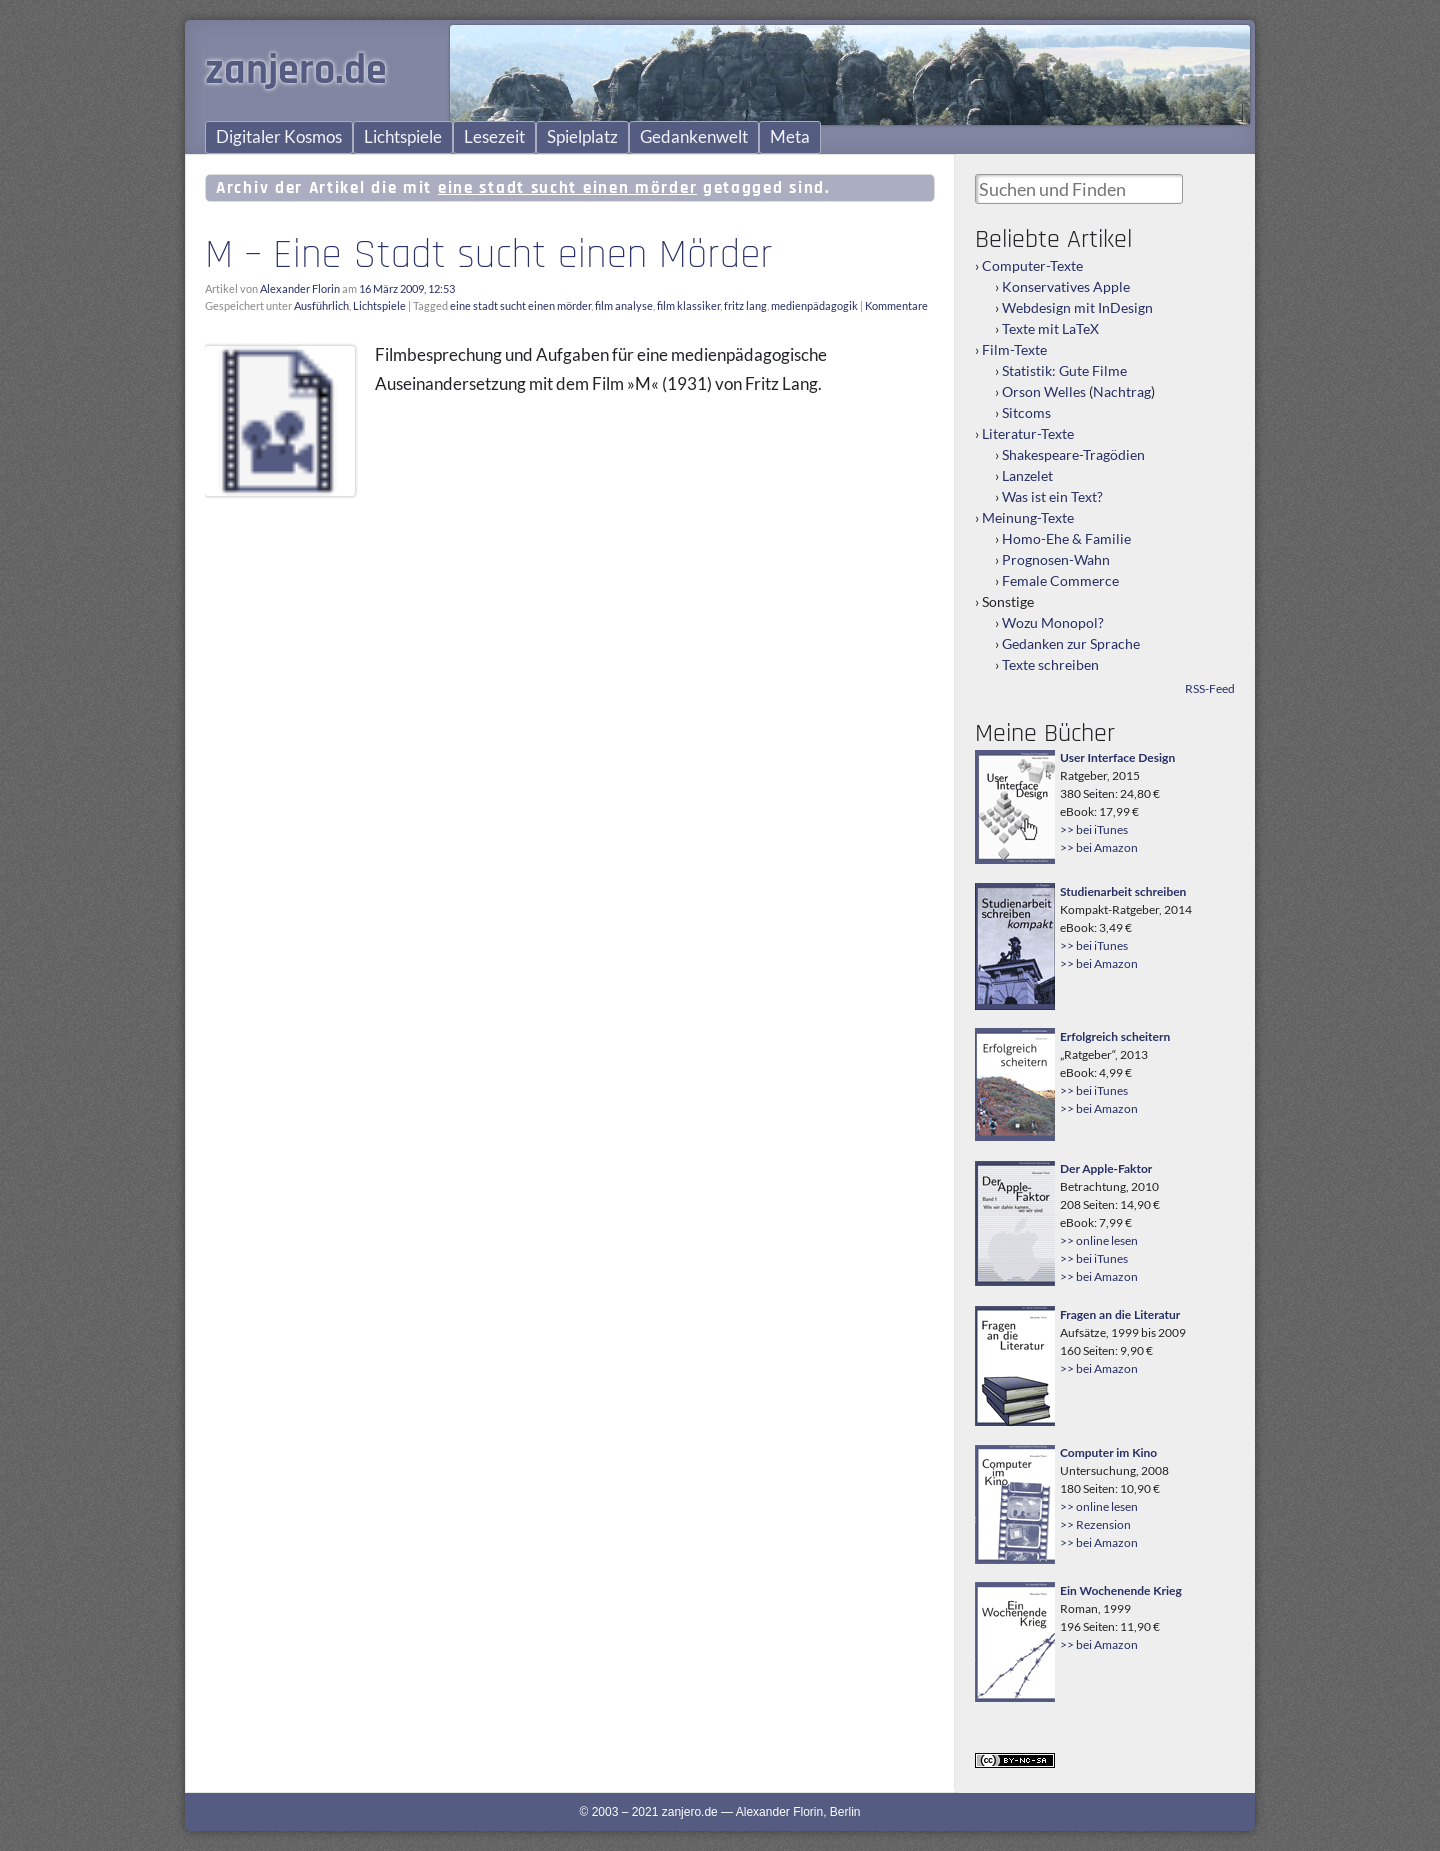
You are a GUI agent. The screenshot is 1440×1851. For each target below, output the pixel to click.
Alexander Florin (300, 288)
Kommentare (896, 305)
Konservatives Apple (1066, 286)
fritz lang (745, 305)
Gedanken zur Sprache (1071, 643)
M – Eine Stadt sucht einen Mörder (489, 255)
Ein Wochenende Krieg (1121, 1590)
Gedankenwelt (694, 137)
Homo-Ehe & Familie (1066, 538)
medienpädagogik (814, 305)
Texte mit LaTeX (1050, 328)
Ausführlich (321, 305)
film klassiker (688, 305)
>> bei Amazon (1099, 847)
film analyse (624, 305)
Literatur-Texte (1028, 433)
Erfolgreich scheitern (1115, 1036)
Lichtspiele (403, 137)
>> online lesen (1099, 1240)
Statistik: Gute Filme (1064, 370)
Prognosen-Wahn (1056, 559)
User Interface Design (1117, 757)
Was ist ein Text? (1052, 496)
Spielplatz (582, 137)
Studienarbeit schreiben (1123, 891)
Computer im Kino (1108, 1452)
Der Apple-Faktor (1106, 1168)
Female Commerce (1060, 580)
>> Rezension (1095, 1524)
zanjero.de (296, 71)
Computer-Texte (1032, 265)
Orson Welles (1044, 391)
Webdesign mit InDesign (1077, 307)
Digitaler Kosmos (279, 137)
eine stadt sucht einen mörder (520, 305)
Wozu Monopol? (1053, 622)
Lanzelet (1027, 475)
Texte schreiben (1050, 664)
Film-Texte (1014, 349)
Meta (790, 137)
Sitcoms (1026, 412)
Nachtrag (1122, 391)
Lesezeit (494, 137)
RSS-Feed (1210, 688)
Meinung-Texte (1028, 517)
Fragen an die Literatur (1120, 1314)
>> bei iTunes (1094, 829)
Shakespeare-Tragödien (1073, 454)
